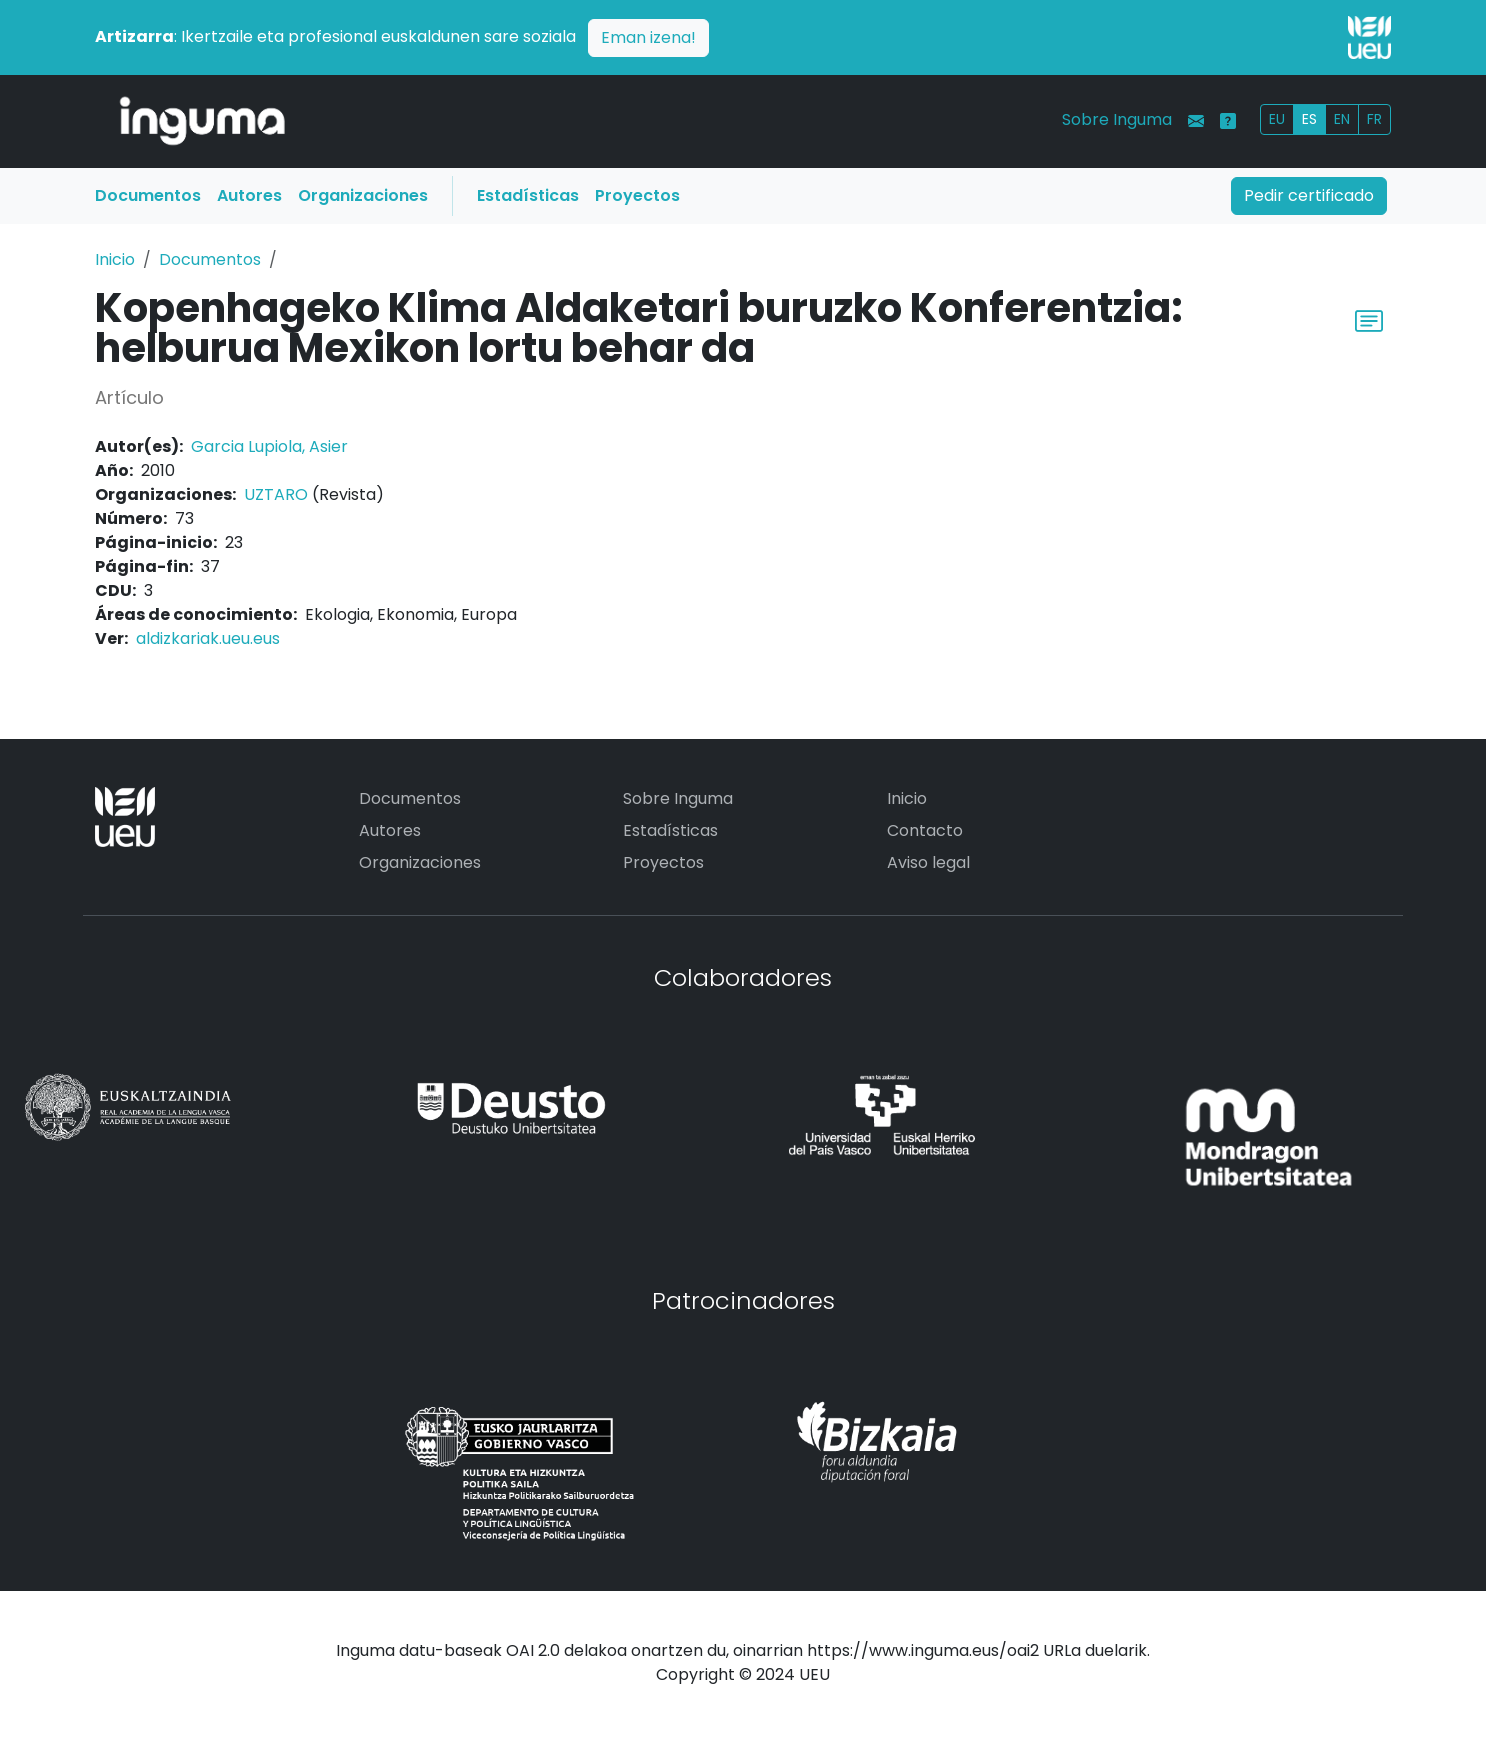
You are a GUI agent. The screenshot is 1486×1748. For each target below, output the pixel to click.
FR (1374, 119)
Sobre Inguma (1117, 119)
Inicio (115, 259)
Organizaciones (363, 195)
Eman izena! (648, 37)
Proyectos (637, 195)
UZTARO (276, 494)
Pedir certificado (1309, 195)
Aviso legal (928, 862)
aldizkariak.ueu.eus (208, 638)
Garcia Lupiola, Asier (269, 446)
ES (1309, 119)
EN (1342, 119)
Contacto (925, 830)
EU (1277, 119)
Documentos (148, 195)
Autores (249, 195)
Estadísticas (528, 195)
